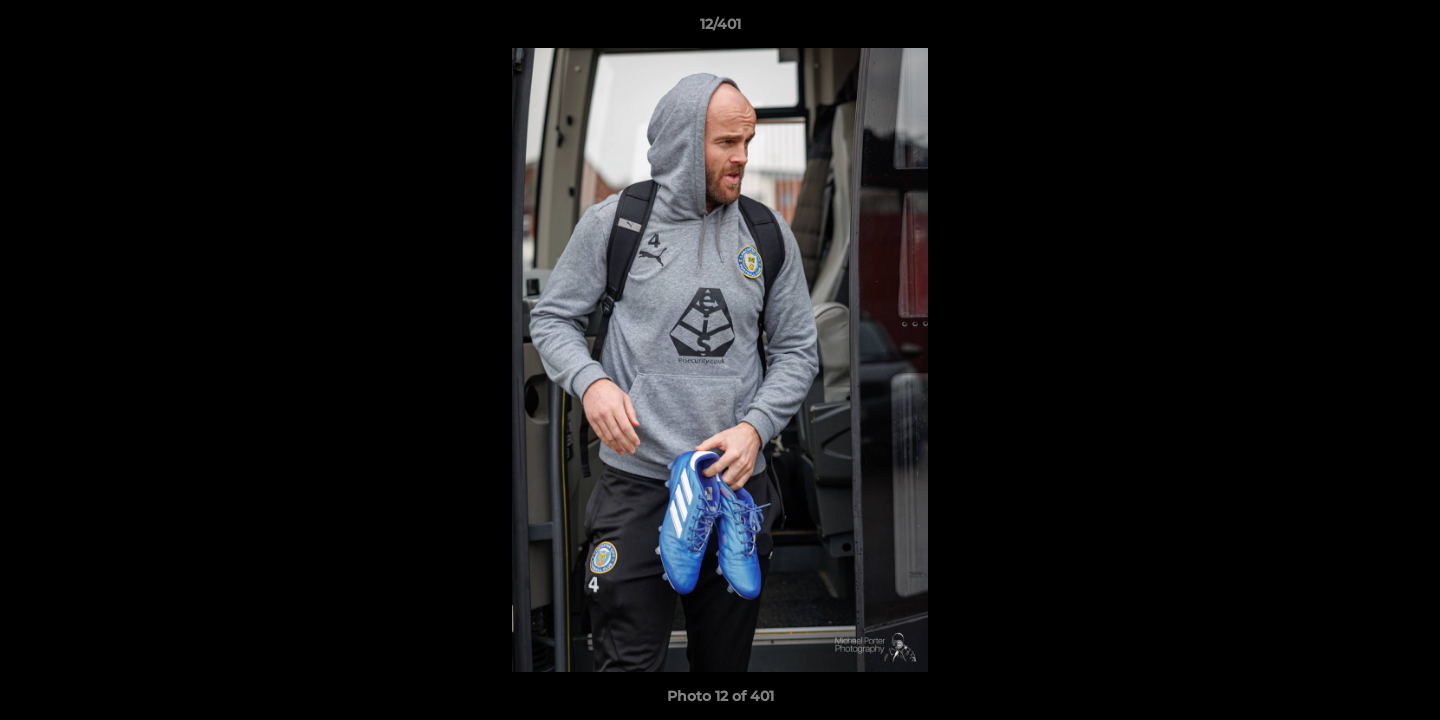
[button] (1404, 29)
